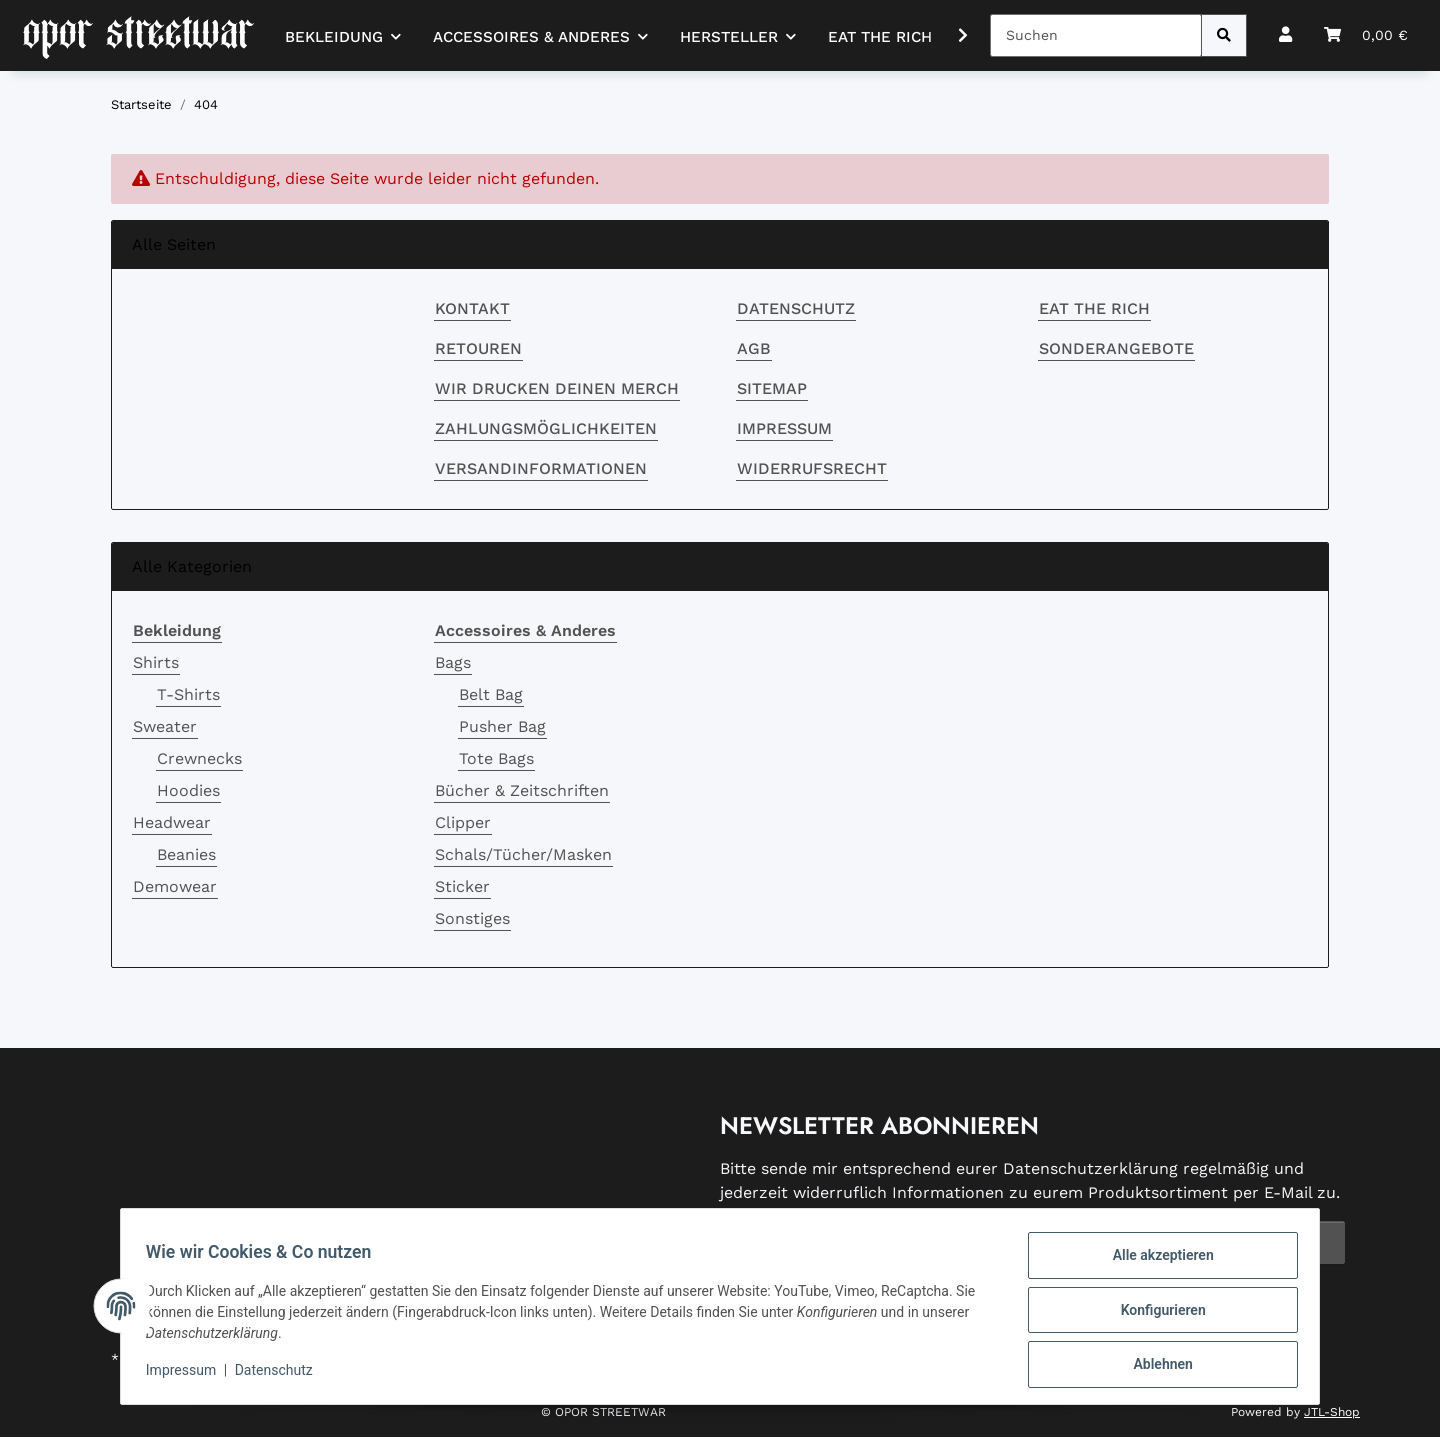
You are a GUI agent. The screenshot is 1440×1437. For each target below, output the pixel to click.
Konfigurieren (1155, 1314)
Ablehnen (1155, 1366)
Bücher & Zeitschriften (522, 790)
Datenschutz (796, 308)
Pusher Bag (502, 726)
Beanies (186, 854)
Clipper (463, 822)
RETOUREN (478, 348)
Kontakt (472, 308)
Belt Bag (491, 694)
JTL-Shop (1332, 1412)
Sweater (165, 726)
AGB (754, 348)
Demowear (175, 886)
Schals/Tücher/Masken (523, 854)
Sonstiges (472, 918)
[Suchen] (1096, 35)
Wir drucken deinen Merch (557, 388)
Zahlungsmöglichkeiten (546, 428)
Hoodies (188, 790)
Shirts (156, 662)
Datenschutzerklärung (1090, 1168)
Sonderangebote (1116, 348)
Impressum (784, 428)
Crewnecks (199, 758)
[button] (1285, 35)
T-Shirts (188, 694)
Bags (453, 662)
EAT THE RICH (880, 37)
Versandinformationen (541, 468)
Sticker (462, 886)
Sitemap (772, 388)
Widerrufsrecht (812, 468)
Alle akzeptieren (1155, 1262)
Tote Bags (496, 758)
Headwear (172, 822)
